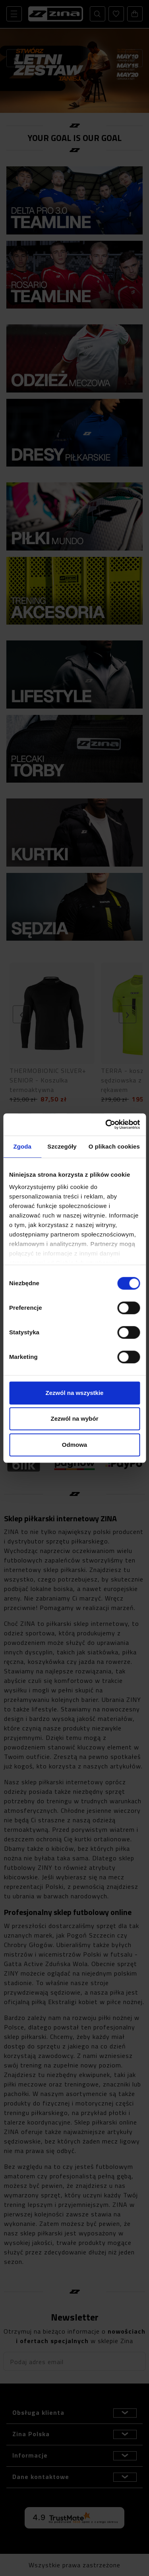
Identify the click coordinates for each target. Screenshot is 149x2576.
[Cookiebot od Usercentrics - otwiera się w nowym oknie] (106, 1124)
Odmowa (74, 1444)
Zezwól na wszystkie (75, 1392)
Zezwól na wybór (74, 1418)
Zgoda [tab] (22, 1146)
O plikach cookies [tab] (114, 1146)
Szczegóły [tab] (61, 1146)
